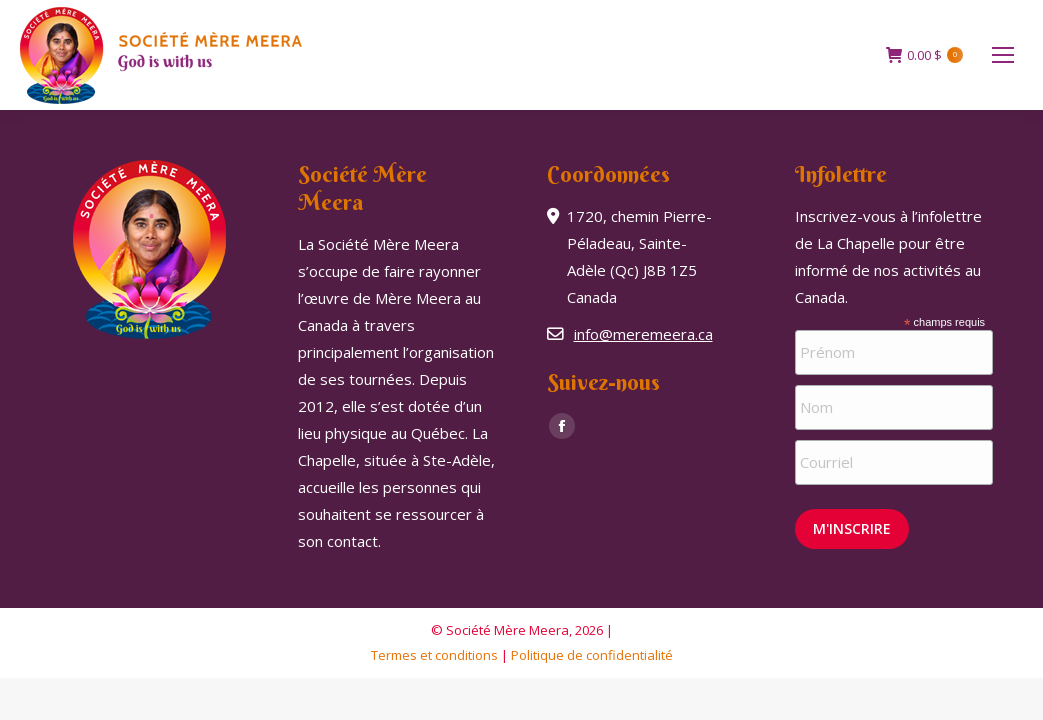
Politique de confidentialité (592, 655)
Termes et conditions (434, 655)
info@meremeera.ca (643, 334)
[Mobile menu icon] (1003, 55)
